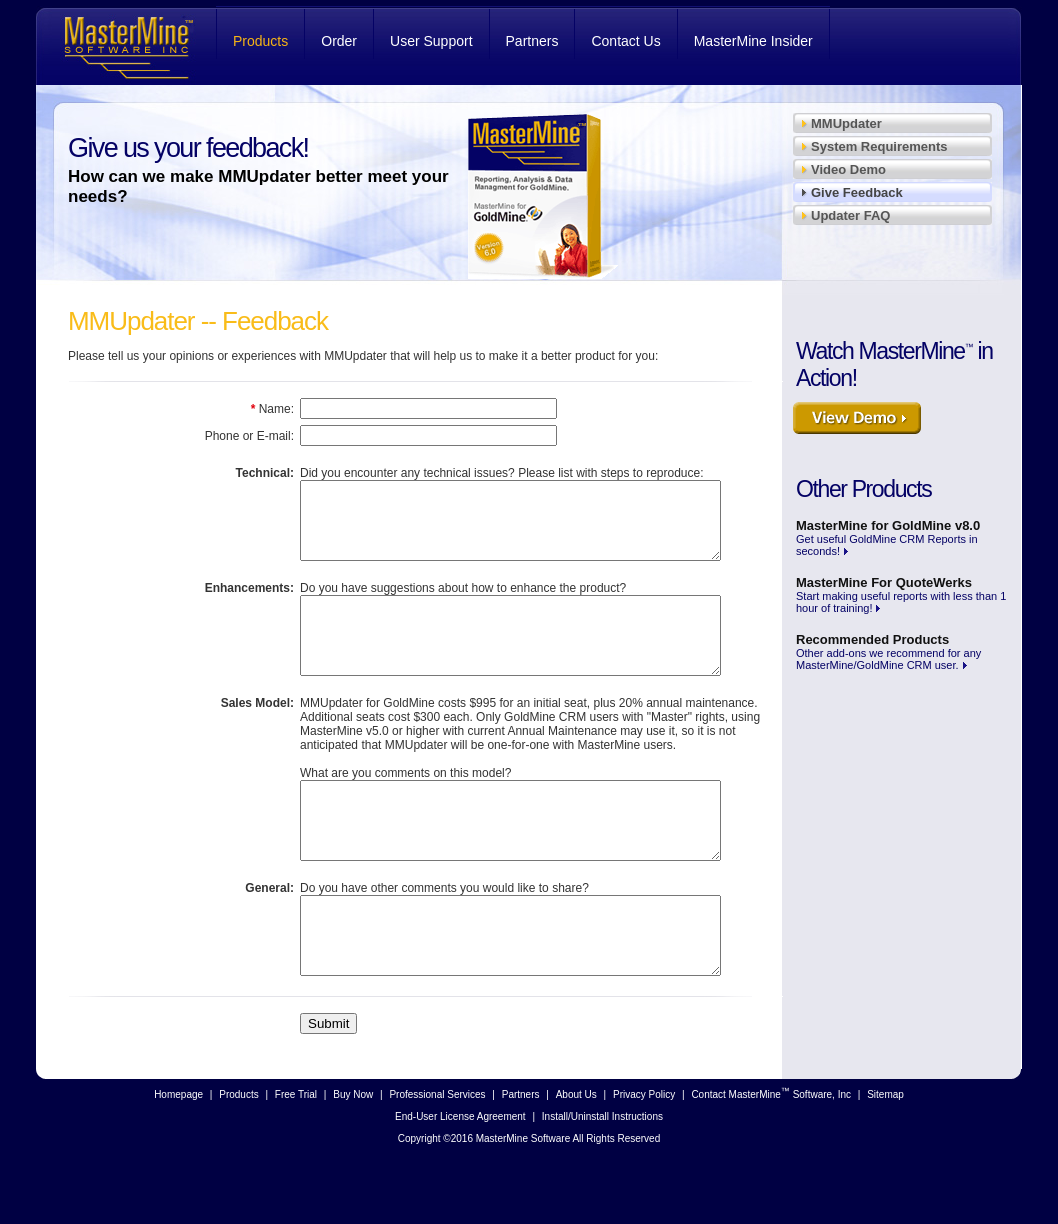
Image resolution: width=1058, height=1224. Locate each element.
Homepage (178, 1154)
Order (339, 41)
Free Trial (296, 1154)
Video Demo (848, 169)
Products (260, 41)
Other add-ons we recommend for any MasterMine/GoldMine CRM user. (888, 651)
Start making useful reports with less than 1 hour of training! (901, 594)
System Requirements (879, 146)
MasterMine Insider (753, 41)
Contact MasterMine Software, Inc (771, 1153)
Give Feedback (857, 192)
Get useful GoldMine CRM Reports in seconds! (888, 537)
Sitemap (885, 1154)
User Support (431, 41)
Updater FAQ (850, 215)
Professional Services (437, 1154)
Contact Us (625, 41)
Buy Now (353, 1154)
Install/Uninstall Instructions (602, 1176)
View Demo (892, 424)
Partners (532, 41)
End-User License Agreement (460, 1176)
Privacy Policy (644, 1154)
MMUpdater (846, 123)
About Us (576, 1154)
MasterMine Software (126, 45)
